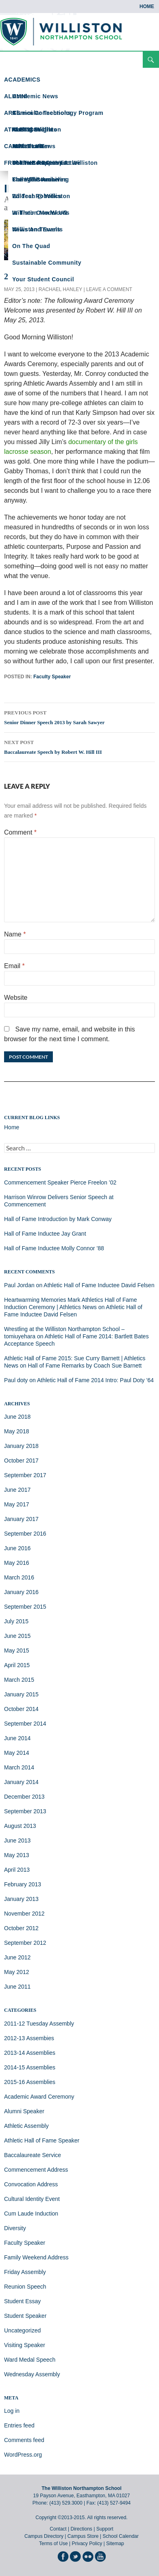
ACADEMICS (22, 79)
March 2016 (19, 1577)
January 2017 (21, 1519)
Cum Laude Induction (31, 2213)
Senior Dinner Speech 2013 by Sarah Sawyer (79, 716)
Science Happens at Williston (55, 163)
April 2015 (17, 1665)
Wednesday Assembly (32, 2374)
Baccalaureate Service (32, 2155)
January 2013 (21, 1899)
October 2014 (21, 1709)
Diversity (15, 2228)
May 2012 (16, 1972)
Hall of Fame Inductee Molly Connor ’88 (54, 1248)
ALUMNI (15, 96)
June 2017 (17, 1489)
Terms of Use (53, 2543)
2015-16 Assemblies (29, 2082)
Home (146, 6)
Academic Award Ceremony (39, 2096)
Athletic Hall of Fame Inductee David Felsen (99, 1285)
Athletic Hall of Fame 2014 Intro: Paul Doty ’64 (95, 1380)
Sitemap (115, 2543)
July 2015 (16, 1621)
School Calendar (120, 2536)
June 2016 (17, 1548)
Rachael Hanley (60, 289)
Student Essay (22, 2301)
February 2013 (22, 1884)
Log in (12, 2411)
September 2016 (25, 1533)
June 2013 (17, 1840)
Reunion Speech (25, 2286)
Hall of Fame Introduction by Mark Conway (58, 1219)
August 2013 (20, 1826)
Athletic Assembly (26, 2126)
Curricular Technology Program (57, 113)
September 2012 (25, 1943)
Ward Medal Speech (29, 2359)
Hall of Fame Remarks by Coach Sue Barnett (85, 1365)
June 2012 (17, 1957)
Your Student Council (43, 279)
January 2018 (21, 1446)
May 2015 (16, 1650)
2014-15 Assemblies (29, 2067)
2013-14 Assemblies (29, 2053)
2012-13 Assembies (29, 2038)
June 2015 (17, 1636)
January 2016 (21, 1592)
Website (16, 997)
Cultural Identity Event (32, 2199)
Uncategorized (22, 2330)
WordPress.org (23, 2454)
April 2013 (17, 1869)
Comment (20, 832)
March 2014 (19, 1767)
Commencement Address (36, 2169)
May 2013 (16, 1855)
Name (15, 934)
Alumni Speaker (24, 2111)
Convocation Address (31, 2184)
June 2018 (17, 1416)
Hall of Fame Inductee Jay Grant (45, 1233)
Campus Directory (43, 2536)
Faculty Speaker (52, 677)
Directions (81, 2529)
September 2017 (25, 1475)
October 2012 (21, 1928)
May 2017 (16, 1504)
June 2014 (17, 1738)
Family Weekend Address (36, 2257)
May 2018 (16, 1431)
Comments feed (24, 2440)
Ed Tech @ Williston (41, 196)
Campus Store (83, 2536)
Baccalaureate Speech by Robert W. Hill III (79, 746)
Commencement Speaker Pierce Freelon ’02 (60, 1182)
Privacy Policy (87, 2543)
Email (14, 965)
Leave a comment (109, 289)
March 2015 (19, 1679)
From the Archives (39, 179)
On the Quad (31, 246)
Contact (58, 2529)
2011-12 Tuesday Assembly (39, 2023)
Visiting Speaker (24, 2345)
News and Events (37, 229)
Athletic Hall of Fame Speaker (41, 2140)
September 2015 (25, 1606)
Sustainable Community (46, 262)
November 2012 (24, 1913)
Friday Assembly (25, 2272)
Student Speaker (25, 2316)
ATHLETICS (20, 129)
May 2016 (16, 1563)
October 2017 (21, 1460)
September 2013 (25, 1811)
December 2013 (24, 1796)
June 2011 (17, 1986)
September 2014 (25, 1723)
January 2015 (21, 1694)
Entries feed (19, 2425)
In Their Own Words (41, 212)
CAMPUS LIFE (24, 146)
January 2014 (21, 1782)
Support (104, 2529)
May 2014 (16, 1753)
